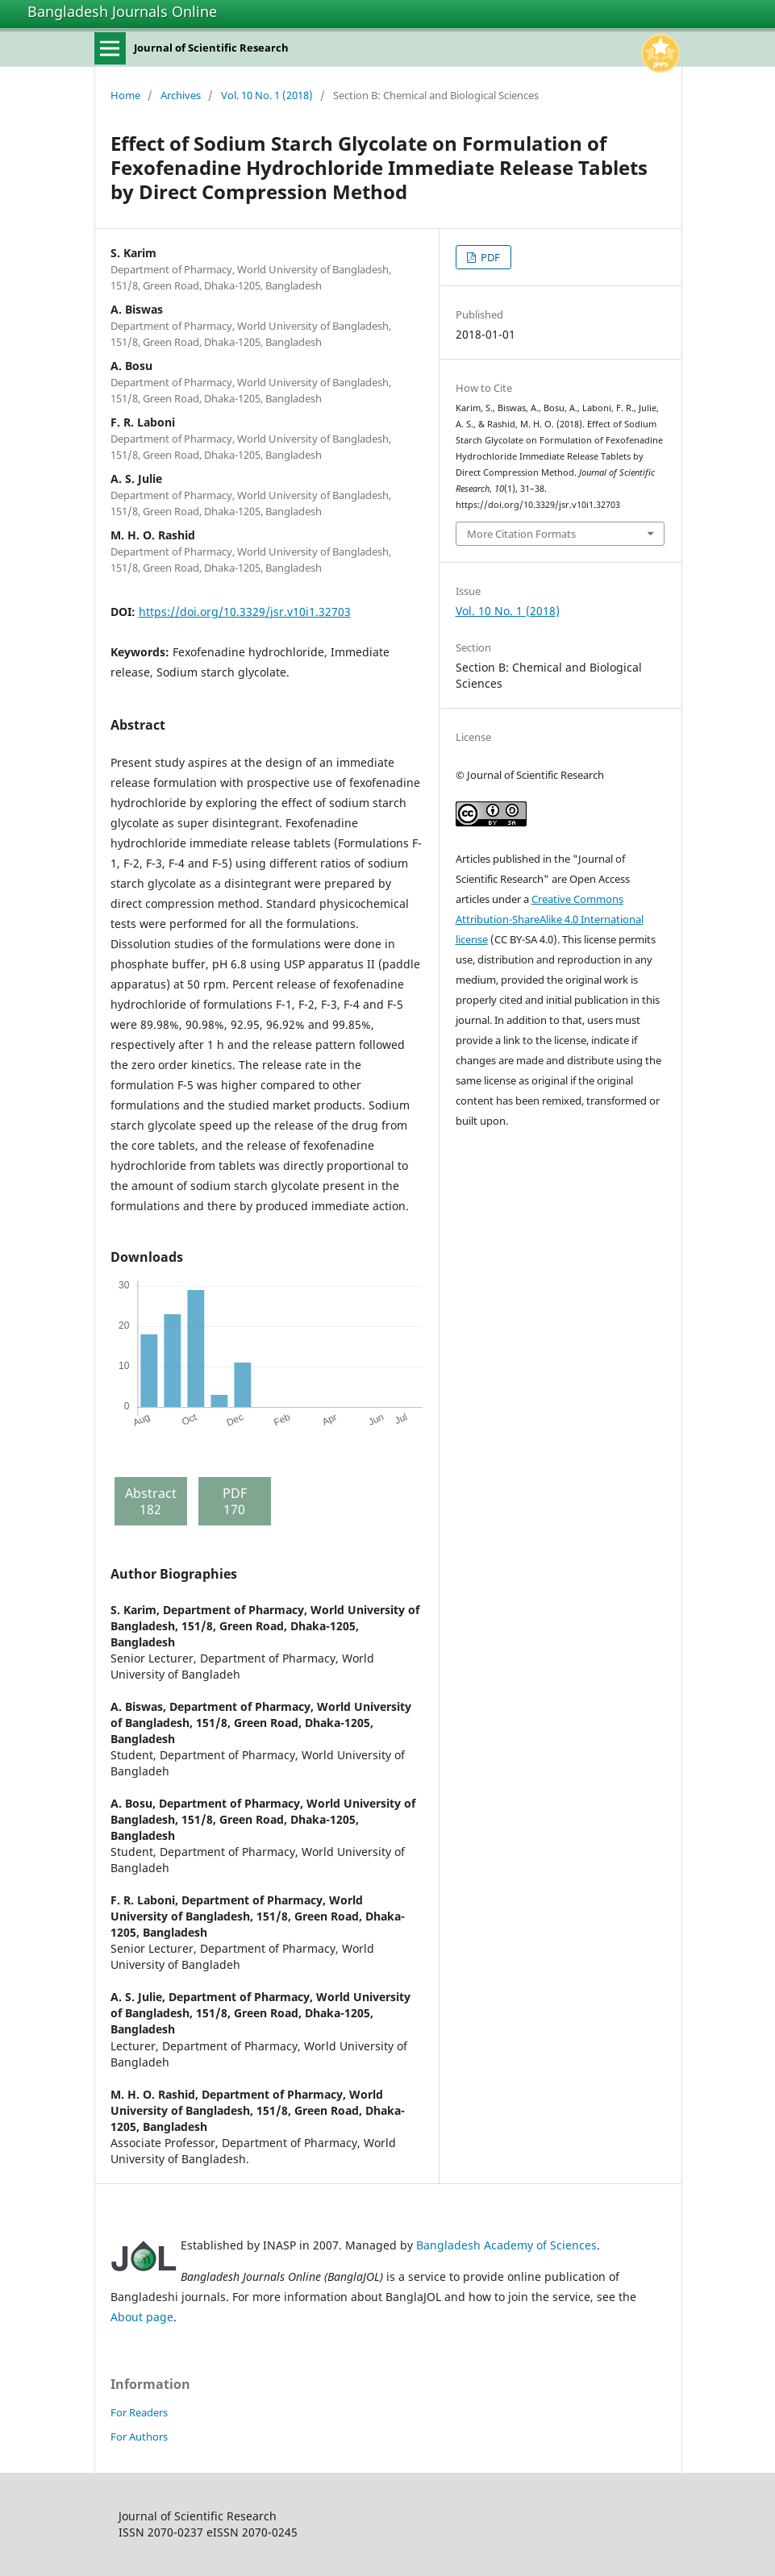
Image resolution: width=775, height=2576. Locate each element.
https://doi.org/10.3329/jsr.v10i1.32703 (245, 611)
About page (141, 2316)
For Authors (139, 2436)
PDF (489, 257)
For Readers (139, 2412)
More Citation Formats (521, 533)
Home (125, 95)
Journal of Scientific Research (211, 47)
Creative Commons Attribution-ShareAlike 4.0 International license (550, 919)
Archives (180, 95)
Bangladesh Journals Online (122, 11)
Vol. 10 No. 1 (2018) (267, 95)
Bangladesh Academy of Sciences (506, 2245)
